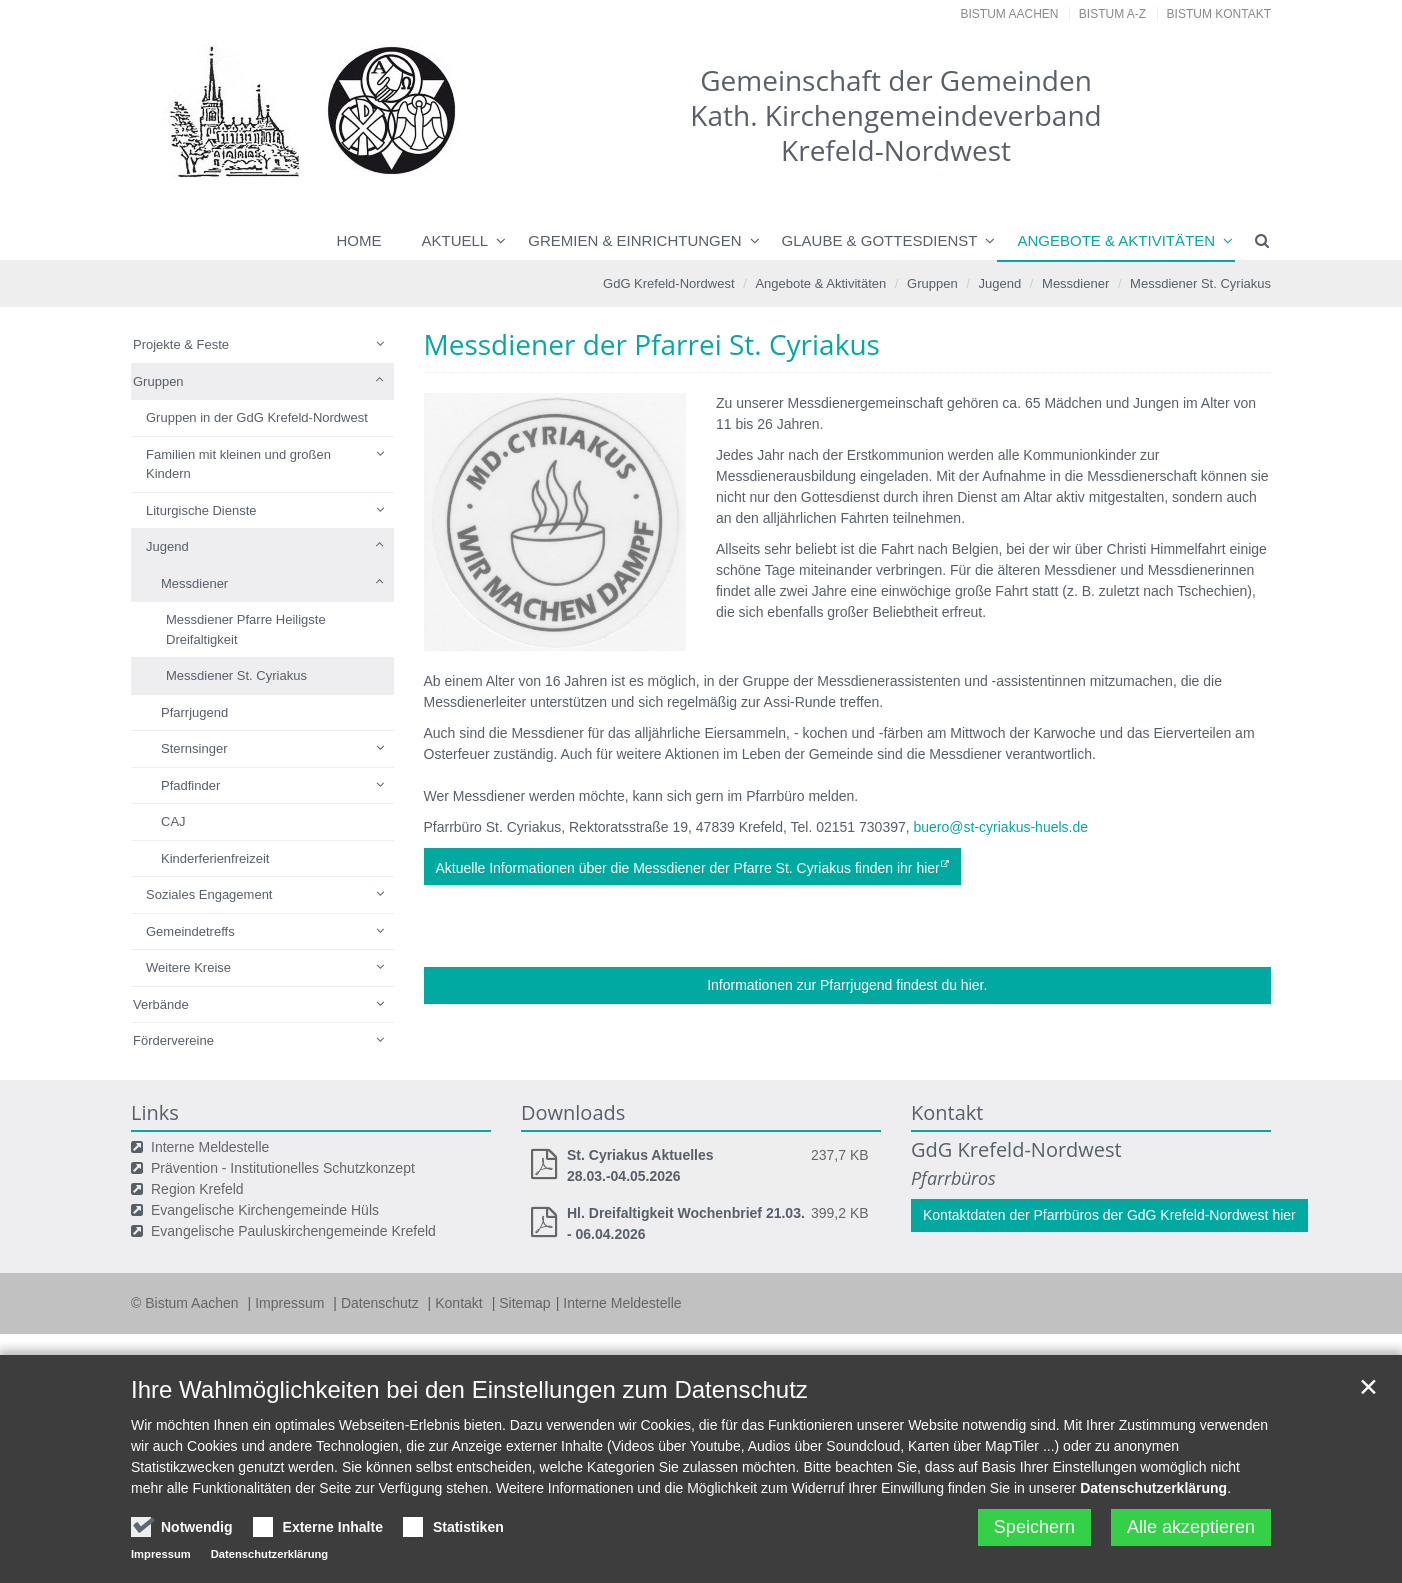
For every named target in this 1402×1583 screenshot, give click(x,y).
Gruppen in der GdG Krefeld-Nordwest (257, 417)
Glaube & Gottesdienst (880, 240)
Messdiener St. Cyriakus (1200, 283)
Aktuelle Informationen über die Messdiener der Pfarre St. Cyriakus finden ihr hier (688, 868)
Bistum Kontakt (1219, 14)
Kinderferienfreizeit (215, 858)
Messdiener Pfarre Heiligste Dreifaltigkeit (246, 629)
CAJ (173, 821)
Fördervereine (173, 1040)
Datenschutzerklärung (1153, 1488)
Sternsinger (194, 748)
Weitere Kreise (188, 967)
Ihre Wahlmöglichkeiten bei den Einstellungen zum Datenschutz (469, 1389)
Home (359, 240)
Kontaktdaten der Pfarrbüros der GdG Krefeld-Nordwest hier (1109, 1215)
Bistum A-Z (1112, 14)
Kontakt (460, 1303)
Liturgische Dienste (201, 510)
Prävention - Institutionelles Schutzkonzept (283, 1168)
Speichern (1034, 1527)
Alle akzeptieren (1191, 1527)
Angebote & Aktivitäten (1116, 240)
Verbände (161, 1004)
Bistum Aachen (1010, 14)
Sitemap (524, 1303)
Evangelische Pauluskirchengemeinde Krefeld (293, 1231)
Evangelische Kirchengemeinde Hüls (265, 1210)
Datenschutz (382, 1303)
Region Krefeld (197, 1189)
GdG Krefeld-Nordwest (669, 283)
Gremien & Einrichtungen (634, 240)
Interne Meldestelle (210, 1147)
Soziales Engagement (209, 894)
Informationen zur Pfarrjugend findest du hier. (847, 985)
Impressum (291, 1303)
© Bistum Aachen (186, 1303)
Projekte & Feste (181, 344)
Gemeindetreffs (190, 931)
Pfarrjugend (194, 712)
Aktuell (455, 240)
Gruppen (932, 283)
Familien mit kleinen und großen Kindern (238, 464)
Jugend (1000, 283)
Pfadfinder (190, 785)
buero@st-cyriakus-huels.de (1001, 827)
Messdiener (1075, 283)
